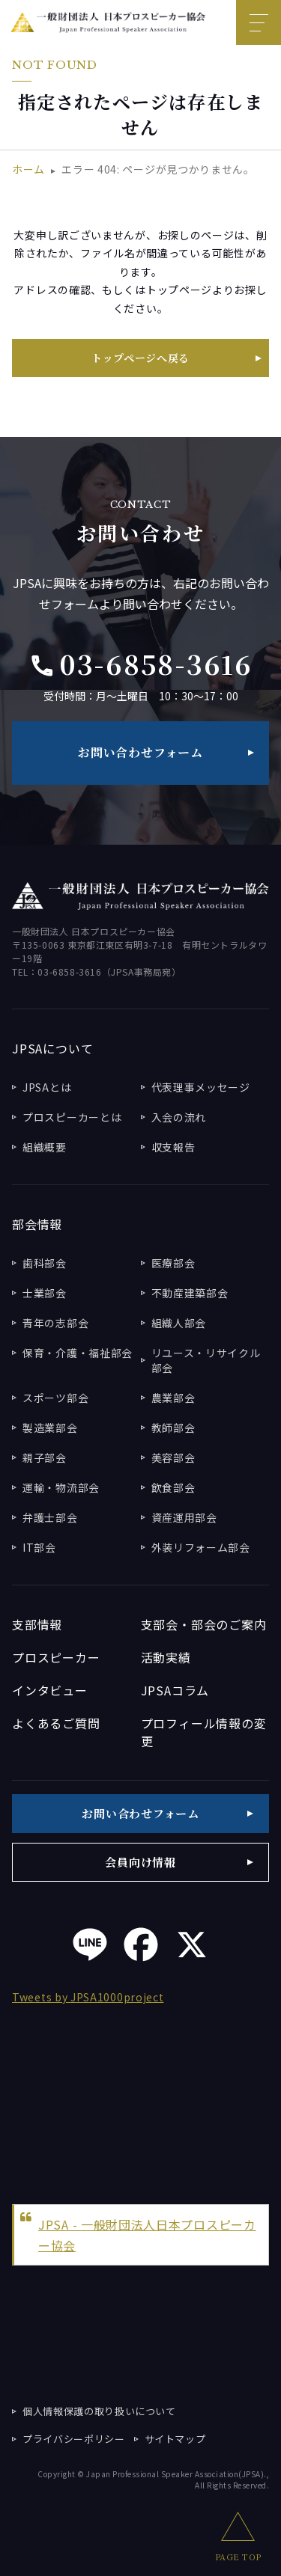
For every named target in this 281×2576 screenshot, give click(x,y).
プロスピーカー (56, 1657)
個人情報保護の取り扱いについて (99, 2411)
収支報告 (173, 1146)
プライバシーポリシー (73, 2439)
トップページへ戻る (140, 357)
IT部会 (39, 1547)
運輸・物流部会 (61, 1487)
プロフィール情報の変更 (204, 1732)
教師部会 (173, 1427)
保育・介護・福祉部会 (77, 1352)
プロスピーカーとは (71, 1117)
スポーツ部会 (55, 1397)
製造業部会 (50, 1427)
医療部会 (173, 1262)
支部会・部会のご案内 (204, 1624)
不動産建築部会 (190, 1292)
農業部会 (173, 1397)
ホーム (28, 169)
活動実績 (166, 1657)
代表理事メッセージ (200, 1087)
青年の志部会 (55, 1322)
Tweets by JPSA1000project (88, 1996)
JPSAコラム (175, 1690)
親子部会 (44, 1457)
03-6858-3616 (140, 664)
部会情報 (37, 1224)
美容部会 (173, 1457)
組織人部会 (179, 1322)
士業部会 (44, 1292)
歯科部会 (44, 1262)
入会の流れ (179, 1117)
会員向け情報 (140, 1862)
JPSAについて (52, 1048)
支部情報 (37, 1624)
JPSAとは (46, 1087)
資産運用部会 (184, 1517)
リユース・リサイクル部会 (206, 1360)
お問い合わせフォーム (140, 752)
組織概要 (44, 1146)
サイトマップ (175, 2439)
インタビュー (50, 1690)
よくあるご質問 (56, 1723)
